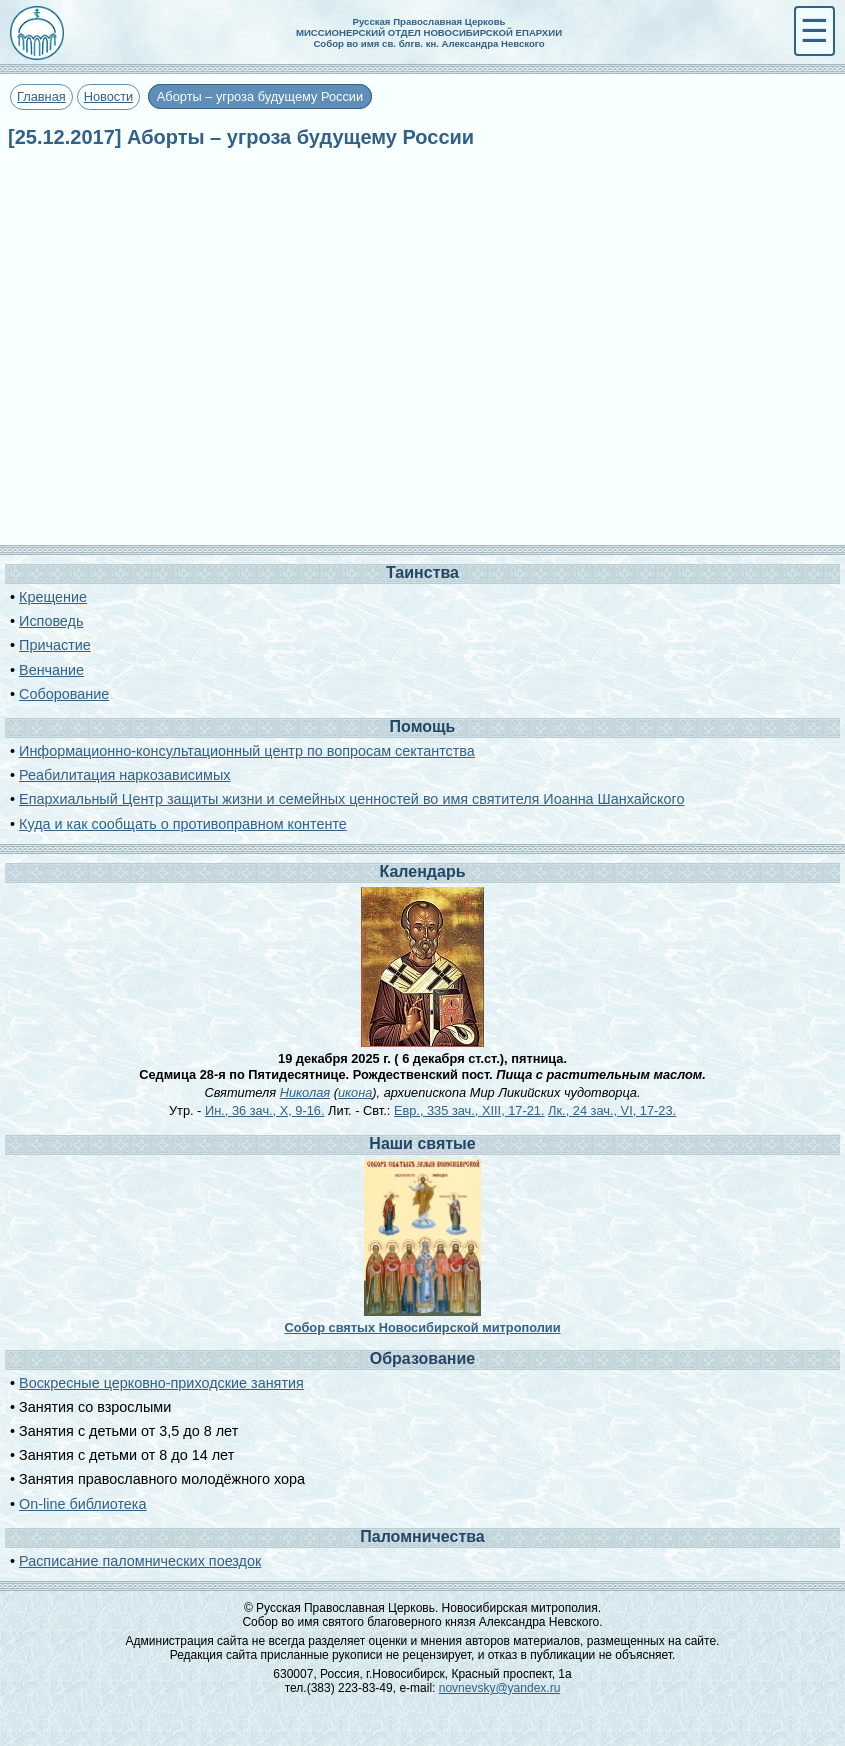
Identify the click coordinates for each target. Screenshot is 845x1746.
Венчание (51, 670)
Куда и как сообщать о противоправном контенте (183, 824)
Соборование (64, 694)
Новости (109, 96)
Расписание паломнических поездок (140, 1561)
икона (355, 1092)
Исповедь (51, 621)
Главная (41, 96)
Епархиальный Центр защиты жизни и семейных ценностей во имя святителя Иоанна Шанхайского (351, 799)
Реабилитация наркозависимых (124, 775)
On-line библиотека (82, 1504)
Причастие (55, 645)
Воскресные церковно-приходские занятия (161, 1383)
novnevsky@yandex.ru (500, 1688)
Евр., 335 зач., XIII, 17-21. (469, 1110)
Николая (305, 1092)
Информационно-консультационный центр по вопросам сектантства (247, 751)
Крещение (53, 597)
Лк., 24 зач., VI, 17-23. (612, 1110)
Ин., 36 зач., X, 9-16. (265, 1110)
